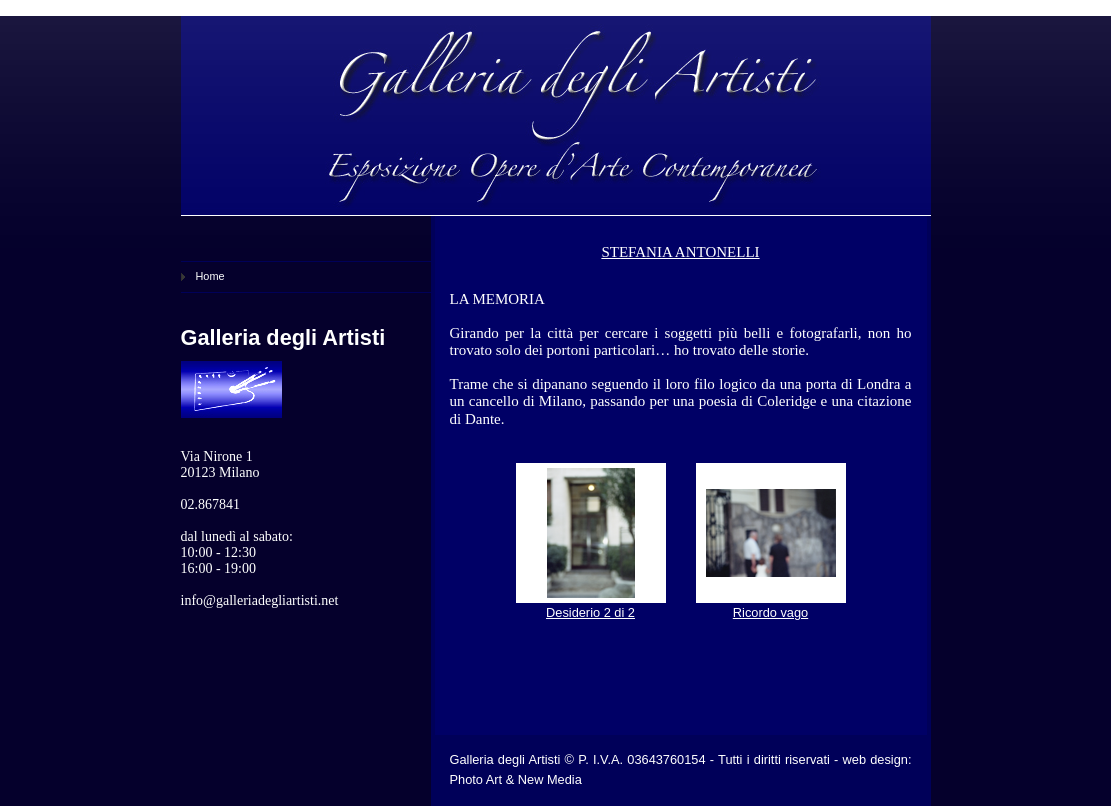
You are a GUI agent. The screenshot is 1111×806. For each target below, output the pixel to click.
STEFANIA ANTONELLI (680, 252)
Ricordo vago (770, 612)
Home (210, 276)
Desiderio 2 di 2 (590, 612)
